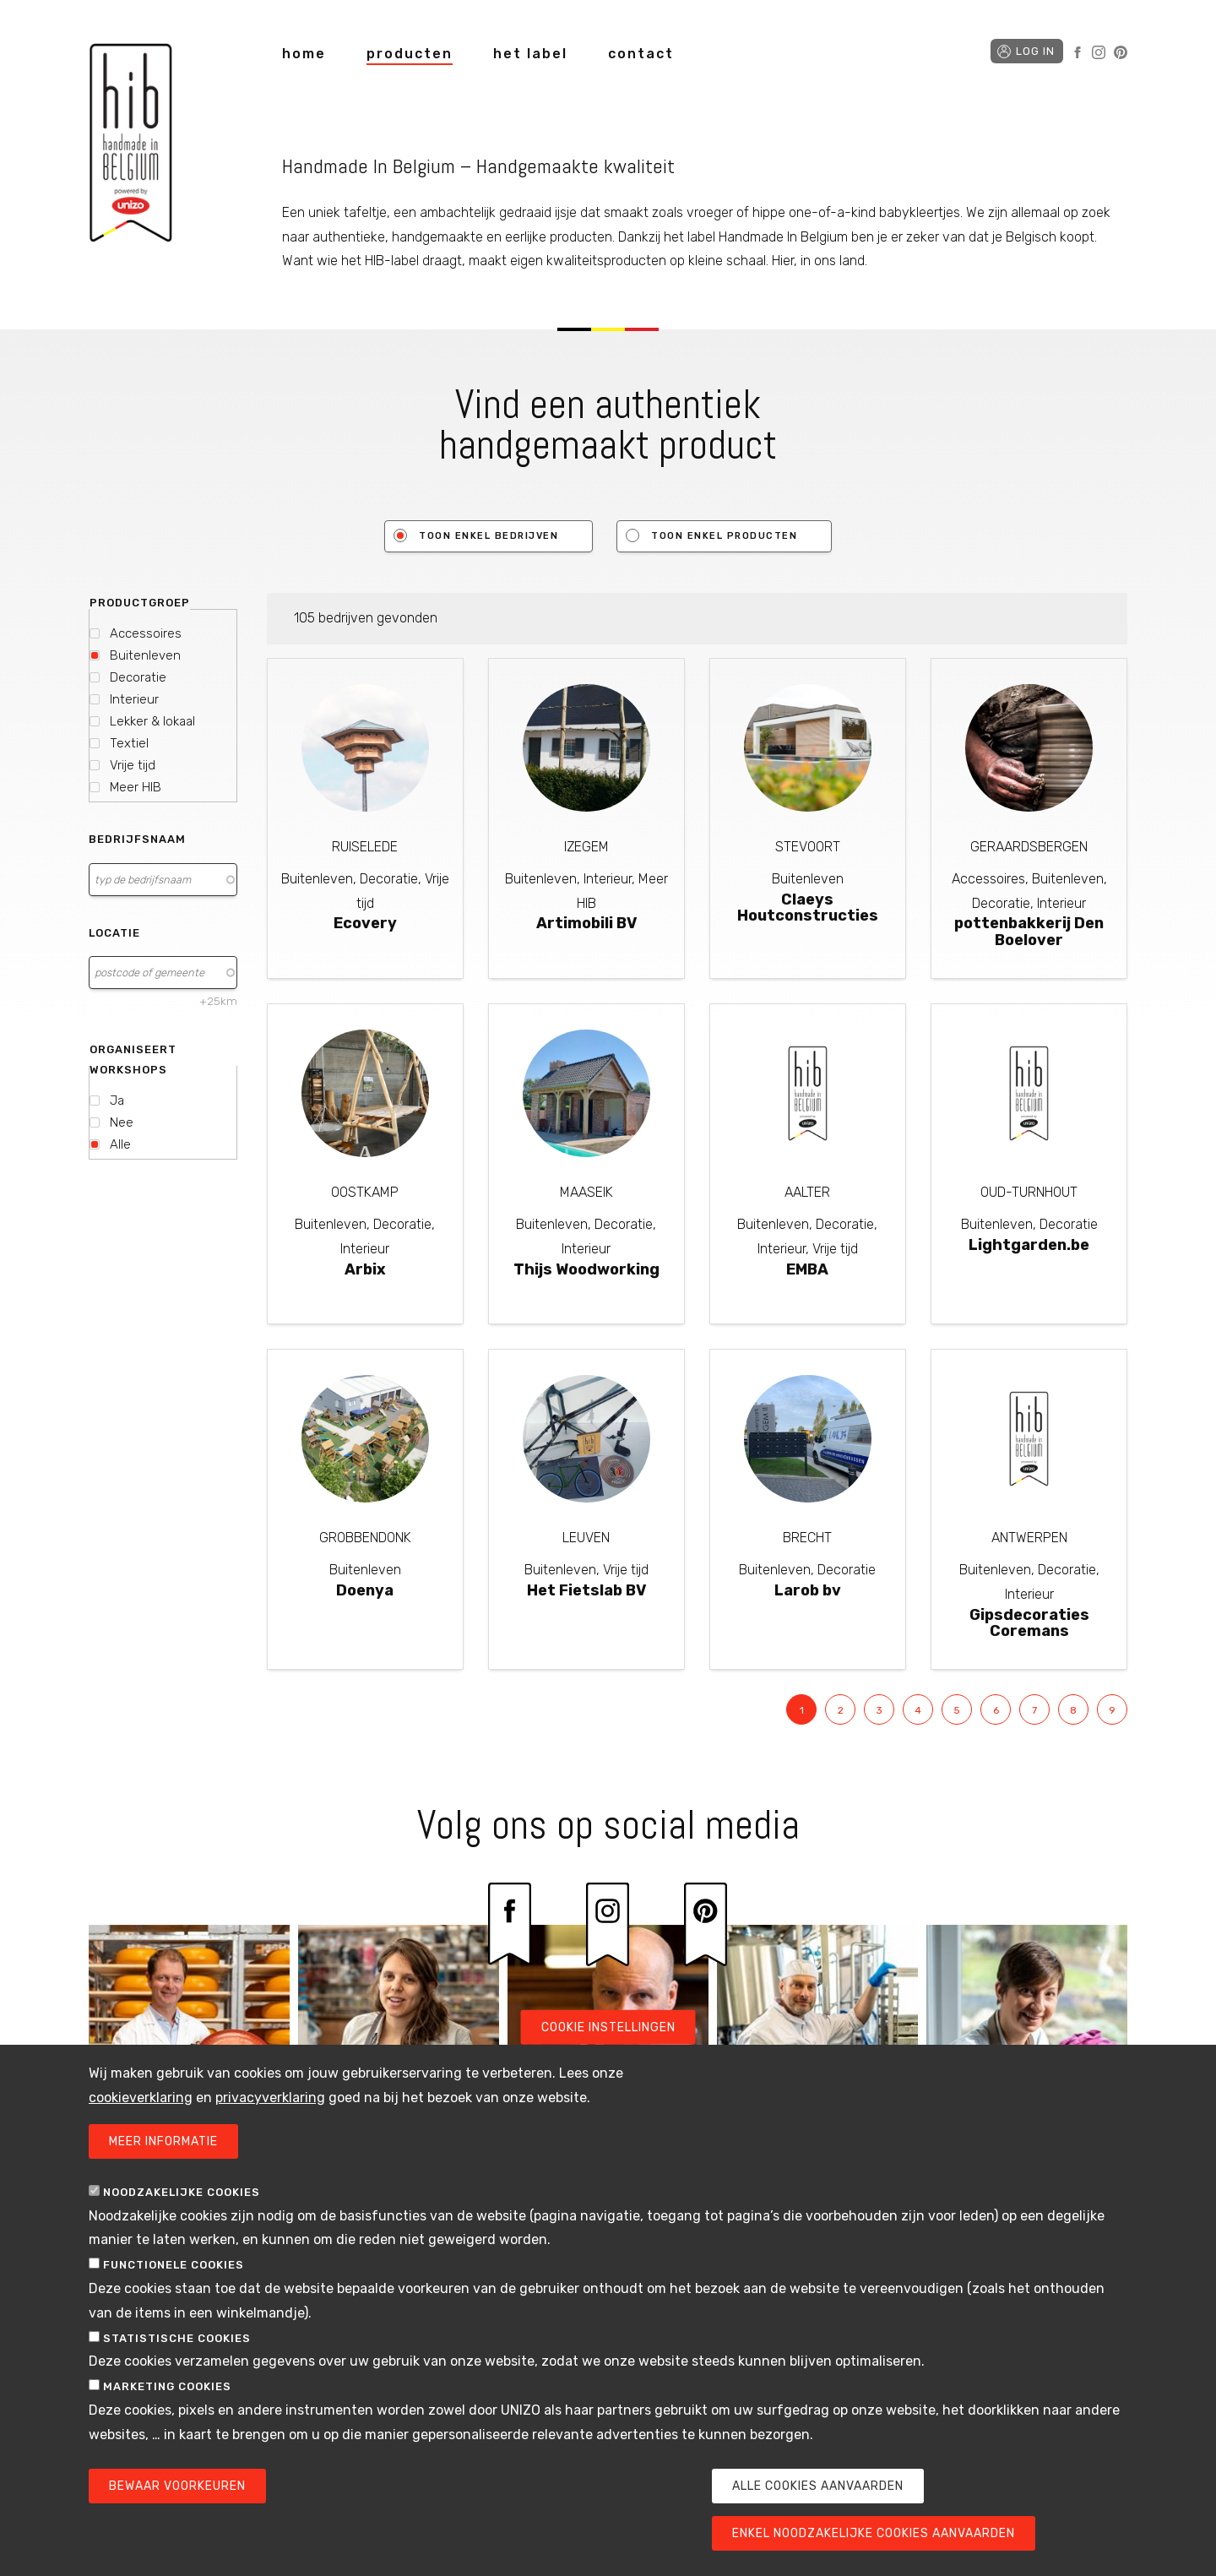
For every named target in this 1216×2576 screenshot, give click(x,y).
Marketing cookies (167, 2386)
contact (641, 54)
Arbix (365, 1269)
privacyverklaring (270, 2098)
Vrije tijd (132, 765)
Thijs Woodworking (586, 1269)
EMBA (807, 1269)
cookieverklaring (141, 2098)
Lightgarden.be (1029, 1245)
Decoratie (138, 677)
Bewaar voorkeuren (177, 2486)
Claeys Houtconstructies (807, 908)
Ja (117, 1100)
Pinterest (1120, 52)
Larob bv (807, 1590)
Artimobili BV (586, 923)
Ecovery (365, 923)
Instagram (1098, 52)
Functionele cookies (173, 2264)
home (304, 54)
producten (409, 54)
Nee (121, 1122)
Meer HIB (135, 787)
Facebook (1077, 52)
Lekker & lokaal (152, 721)
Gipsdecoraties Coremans (1029, 1623)
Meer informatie (163, 2141)
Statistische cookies (177, 2338)
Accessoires (146, 633)
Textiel (129, 743)
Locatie (114, 933)
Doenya (365, 1590)
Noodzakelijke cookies (181, 2192)
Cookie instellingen (608, 2027)
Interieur (134, 699)
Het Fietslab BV (586, 1590)
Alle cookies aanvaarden (818, 2486)
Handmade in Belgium (131, 145)
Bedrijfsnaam (137, 839)
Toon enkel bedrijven (488, 535)
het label (530, 54)
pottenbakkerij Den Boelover (1029, 931)
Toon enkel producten (724, 535)
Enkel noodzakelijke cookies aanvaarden (873, 2533)
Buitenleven (145, 655)
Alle (120, 1144)
